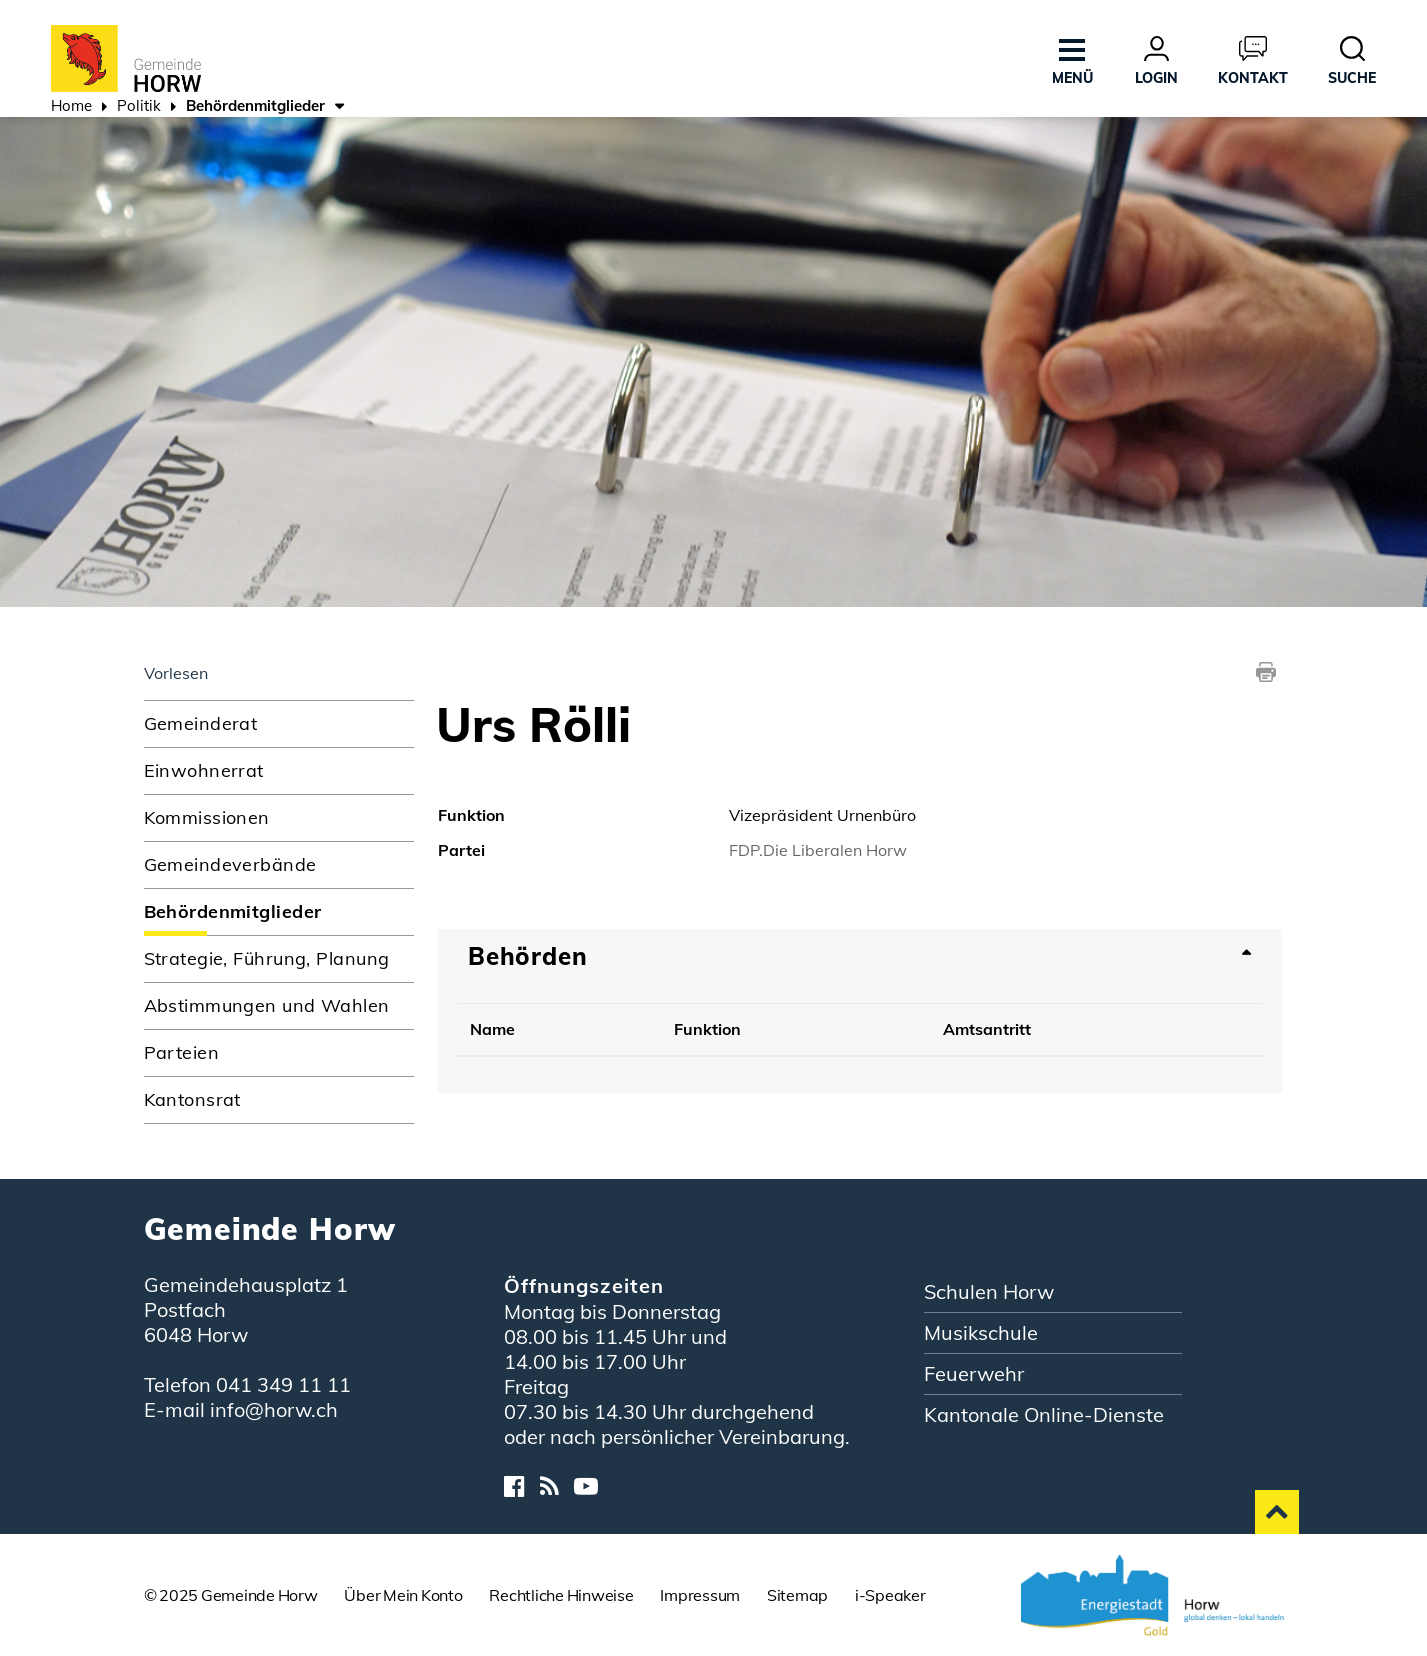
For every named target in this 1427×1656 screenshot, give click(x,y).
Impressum (700, 1595)
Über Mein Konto (403, 1595)
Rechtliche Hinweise (561, 1595)
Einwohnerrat (204, 770)
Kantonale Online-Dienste (1044, 1414)
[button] (139, 108)
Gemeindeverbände (230, 864)
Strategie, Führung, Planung (267, 958)
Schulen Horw (989, 1291)
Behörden (528, 956)
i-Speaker (890, 1595)
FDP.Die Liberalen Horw (818, 850)
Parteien (182, 1052)
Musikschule (981, 1332)
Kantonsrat (192, 1099)
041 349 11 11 (283, 1384)
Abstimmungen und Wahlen (267, 1005)
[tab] (860, 956)
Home (71, 105)
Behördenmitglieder (279, 911)
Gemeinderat (201, 723)
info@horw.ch (274, 1409)
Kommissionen (207, 817)
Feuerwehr (974, 1373)
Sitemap (797, 1595)
